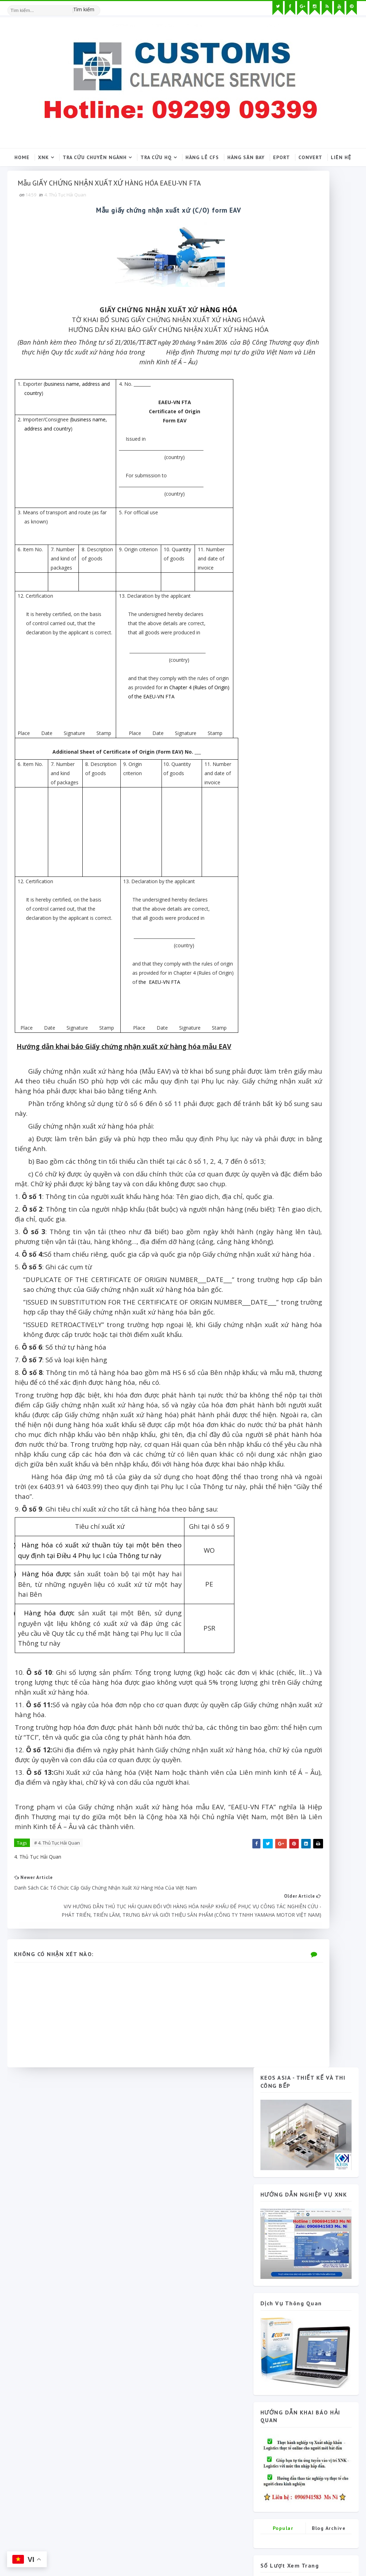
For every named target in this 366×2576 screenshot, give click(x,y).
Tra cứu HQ (156, 155)
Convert (310, 155)
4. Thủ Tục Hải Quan (69, 217)
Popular (283, 631)
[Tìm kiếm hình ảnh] (97, 5)
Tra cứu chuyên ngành (95, 155)
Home (22, 155)
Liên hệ (341, 155)
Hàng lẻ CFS (202, 155)
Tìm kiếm (83, 7)
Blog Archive (329, 631)
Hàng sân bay (246, 155)
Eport (281, 155)
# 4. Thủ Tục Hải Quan (61, 2077)
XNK (43, 155)
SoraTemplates (47, 2542)
